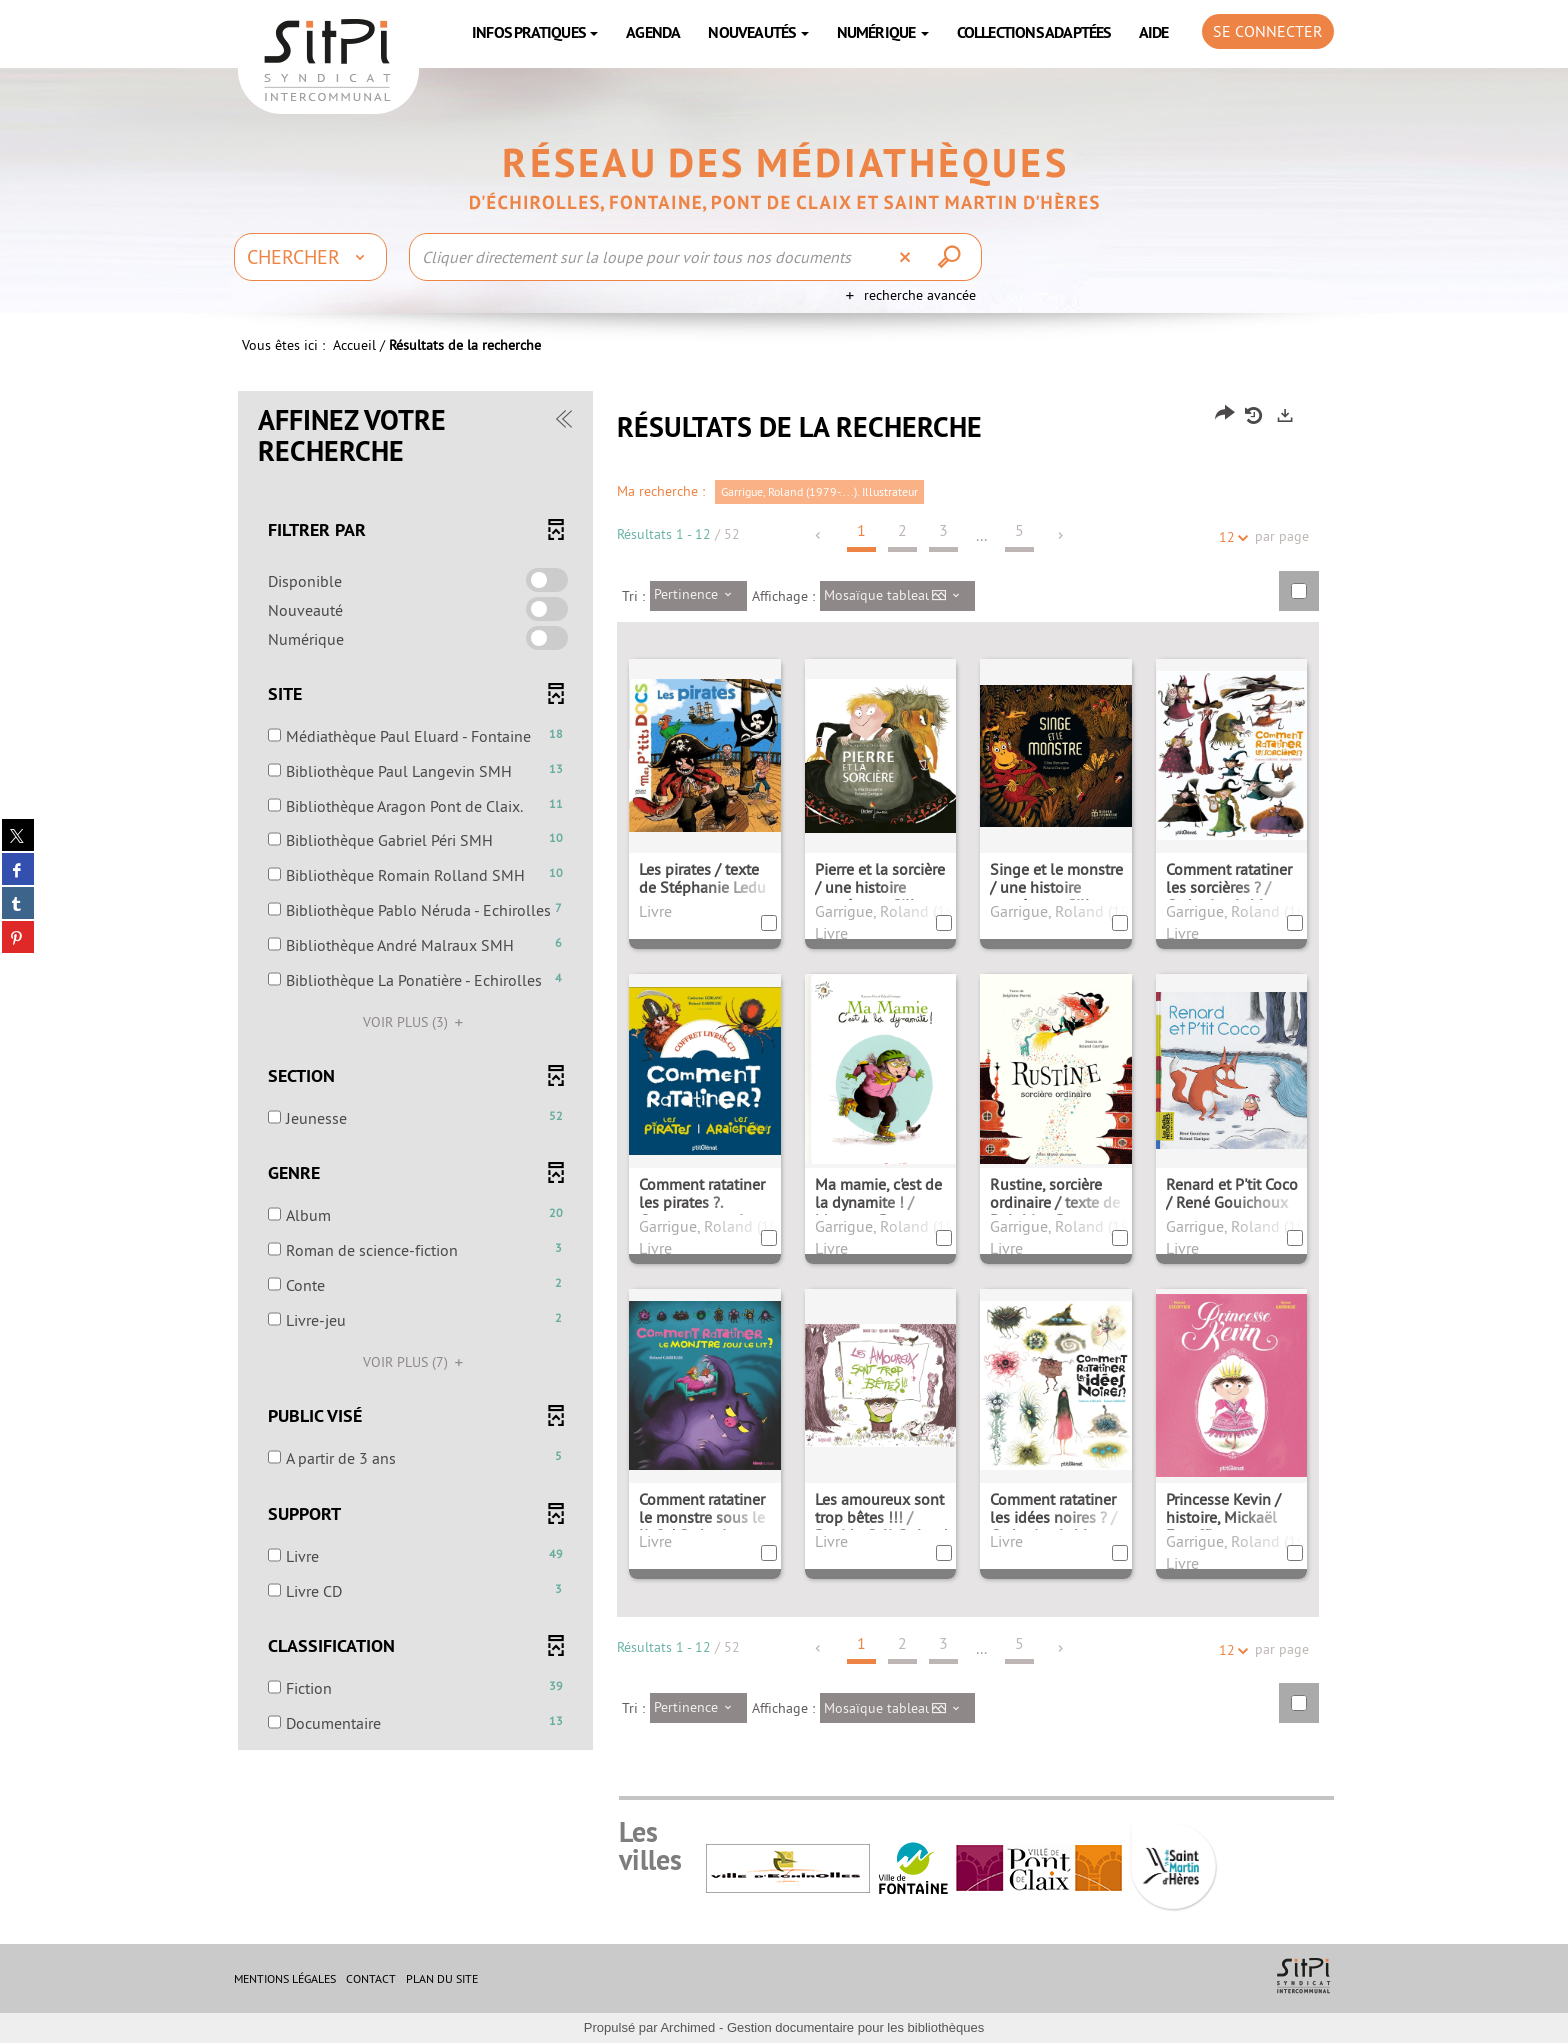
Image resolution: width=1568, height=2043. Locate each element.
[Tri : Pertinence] (698, 596)
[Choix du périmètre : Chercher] (310, 257)
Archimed (687, 2027)
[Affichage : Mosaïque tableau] (897, 596)
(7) (416, 1362)
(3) (416, 1022)
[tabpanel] (784, 1073)
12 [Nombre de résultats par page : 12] (1230, 537)
